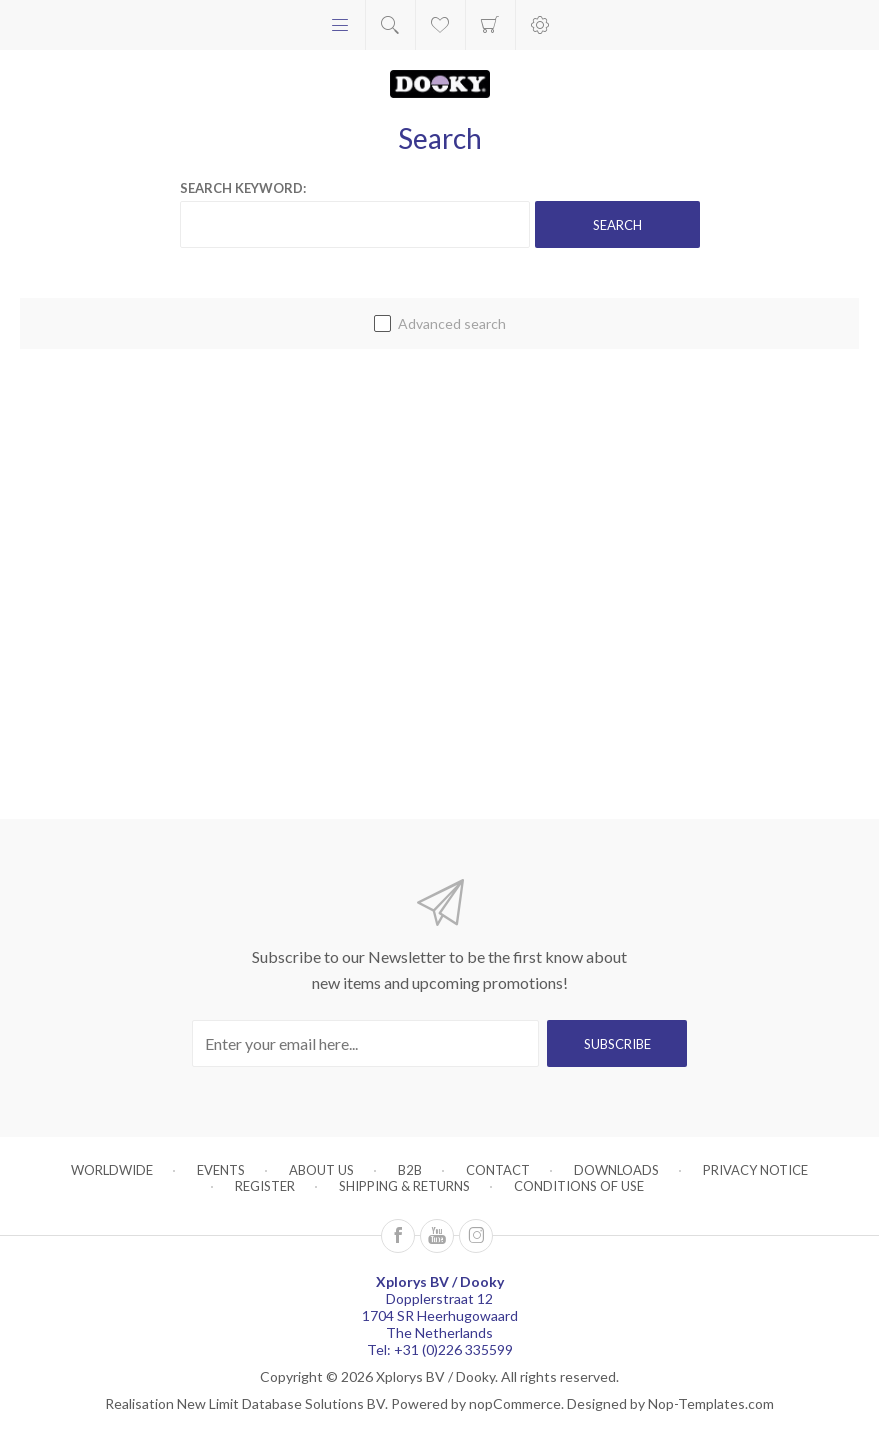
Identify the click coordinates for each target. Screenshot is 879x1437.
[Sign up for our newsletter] (365, 1043)
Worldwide (112, 1170)
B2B (410, 1170)
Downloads (616, 1170)
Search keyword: (243, 188)
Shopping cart (490, 25)
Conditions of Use (579, 1186)
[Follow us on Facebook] (398, 1236)
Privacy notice (755, 1170)
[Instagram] (476, 1236)
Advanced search (452, 323)
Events (221, 1170)
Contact (498, 1170)
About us (321, 1170)
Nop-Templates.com (711, 1403)
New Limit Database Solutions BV (281, 1403)
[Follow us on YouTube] (437, 1236)
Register (265, 1186)
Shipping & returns (404, 1186)
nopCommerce (515, 1403)
